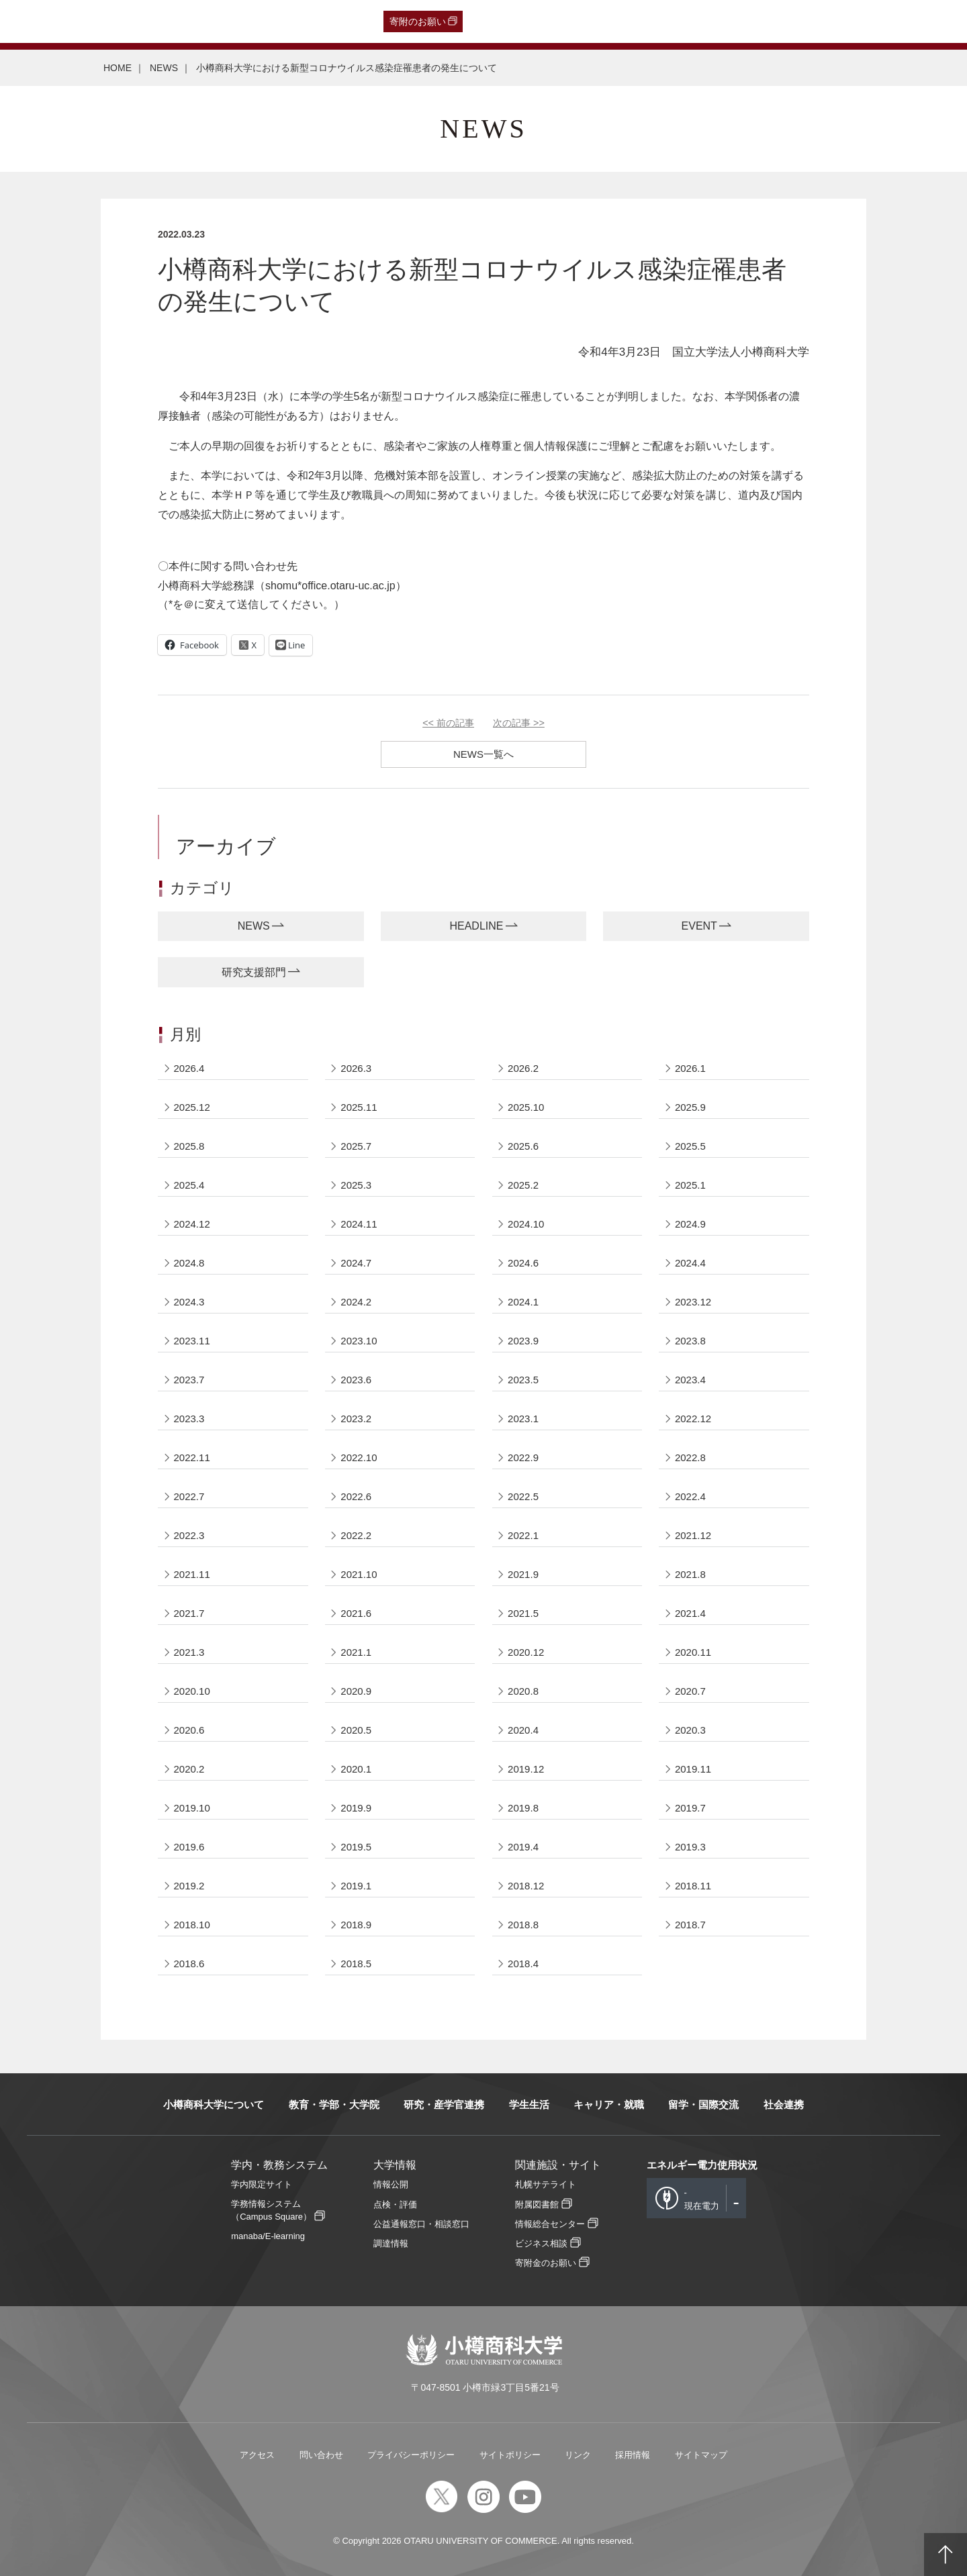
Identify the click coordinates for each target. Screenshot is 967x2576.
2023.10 (358, 1340)
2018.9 (355, 1924)
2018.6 (189, 1963)
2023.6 (355, 1379)
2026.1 (690, 1068)
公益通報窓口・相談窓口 (421, 2224)
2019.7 (690, 1808)
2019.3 (690, 1846)
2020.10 (192, 1691)
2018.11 (693, 1885)
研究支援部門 (254, 972)
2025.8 (189, 1146)
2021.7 (189, 1613)
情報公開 (390, 2184)
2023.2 (355, 1418)
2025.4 (189, 1185)
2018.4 (523, 1963)
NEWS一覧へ (483, 754)
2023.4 (690, 1379)
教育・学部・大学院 (334, 2104)
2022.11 (192, 1457)
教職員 (266, 21)
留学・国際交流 (703, 2104)
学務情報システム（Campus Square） (271, 2210)
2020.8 (523, 1691)
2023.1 (523, 1418)
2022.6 (355, 1496)
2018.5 (355, 1963)
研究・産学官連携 (444, 2104)
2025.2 (523, 1185)
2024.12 (192, 1224)
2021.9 (523, 1574)
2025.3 (355, 1185)
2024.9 (690, 1224)
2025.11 (358, 1107)
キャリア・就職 (608, 2104)
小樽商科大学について (213, 2104)
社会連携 (784, 2104)
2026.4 (189, 1068)
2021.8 (690, 1574)
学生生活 (529, 2104)
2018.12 (526, 1885)
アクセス (257, 2455)
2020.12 (526, 1652)
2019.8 (523, 1808)
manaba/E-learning (268, 2236)
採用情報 (632, 2455)
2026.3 (355, 1068)
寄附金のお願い (545, 2263)
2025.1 (690, 1185)
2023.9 (523, 1340)
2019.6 (189, 1846)
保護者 (188, 21)
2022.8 (690, 1457)
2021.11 (192, 1574)
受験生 (39, 21)
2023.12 (693, 1301)
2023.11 (192, 1340)
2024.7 (355, 1263)
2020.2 (189, 1769)
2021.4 (690, 1613)
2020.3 (690, 1730)
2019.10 (192, 1808)
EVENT (699, 926)
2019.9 (355, 1808)
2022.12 (693, 1418)
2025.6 (523, 1146)
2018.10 (192, 1924)
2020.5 (355, 1730)
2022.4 (690, 1496)
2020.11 (693, 1652)
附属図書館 (537, 2204)
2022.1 (523, 1535)
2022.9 (523, 1457)
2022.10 (358, 1457)
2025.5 (690, 1146)
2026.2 (523, 1068)
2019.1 (355, 1885)
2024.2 (355, 1301)
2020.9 (355, 1691)
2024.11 (358, 1224)
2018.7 (690, 1924)
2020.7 (690, 1691)
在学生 (227, 21)
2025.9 (690, 1107)
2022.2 (355, 1535)
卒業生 (90, 21)
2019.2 (189, 1885)
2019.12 (526, 1769)
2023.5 (523, 1379)
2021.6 (355, 1613)
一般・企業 (139, 21)
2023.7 (189, 1379)
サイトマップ (701, 2455)
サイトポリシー (510, 2455)
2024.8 (189, 1263)
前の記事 (448, 722)
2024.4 (690, 1263)
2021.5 (523, 1613)
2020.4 (523, 1730)
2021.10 (358, 1574)
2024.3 (189, 1301)
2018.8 (523, 1924)
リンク (578, 2455)
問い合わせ (321, 2455)
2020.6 (189, 1730)
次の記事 (519, 722)
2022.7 (189, 1496)
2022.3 (189, 1535)
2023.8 (690, 1340)
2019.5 (355, 1846)
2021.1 (355, 1652)
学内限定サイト (261, 2184)
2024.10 (526, 1224)
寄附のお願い (417, 21)
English (307, 21)
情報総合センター (550, 2224)
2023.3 (189, 1418)
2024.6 (523, 1263)
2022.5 (523, 1496)
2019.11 (693, 1769)
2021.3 (189, 1652)
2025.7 (355, 1146)
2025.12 (192, 1107)
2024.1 (523, 1301)
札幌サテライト (545, 2184)
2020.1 (355, 1769)
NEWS (164, 67)
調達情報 (390, 2243)
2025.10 (526, 1107)
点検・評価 (395, 2204)
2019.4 (523, 1846)
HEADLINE (476, 926)
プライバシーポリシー (411, 2455)
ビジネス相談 (541, 2243)
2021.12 (693, 1535)
